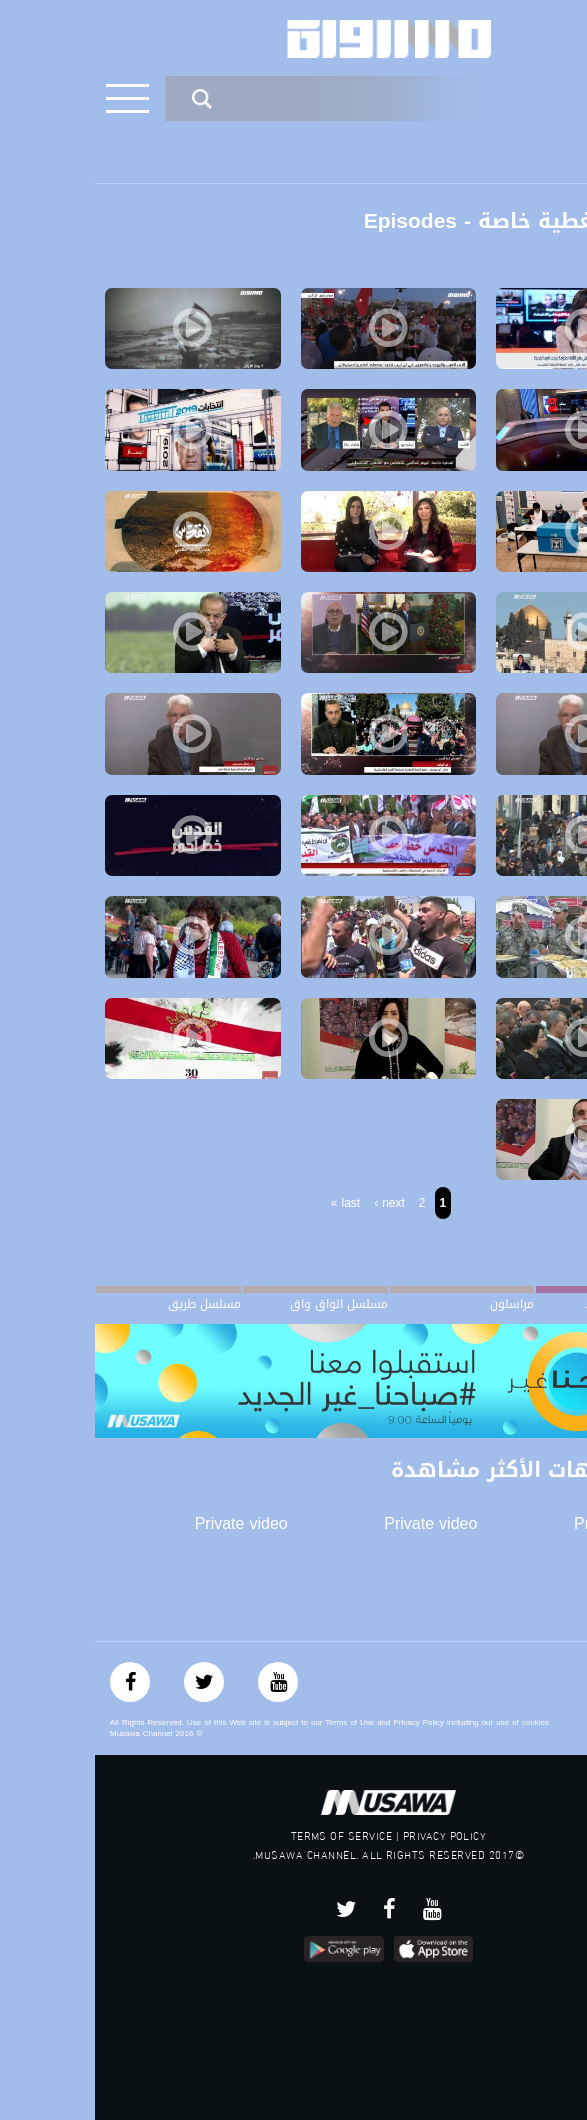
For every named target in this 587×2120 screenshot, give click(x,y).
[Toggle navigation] (32, 98)
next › (294, 1203)
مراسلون (417, 1304)
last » (250, 1203)
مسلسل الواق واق (244, 1304)
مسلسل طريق (109, 1304)
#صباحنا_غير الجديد (538, 1304)
